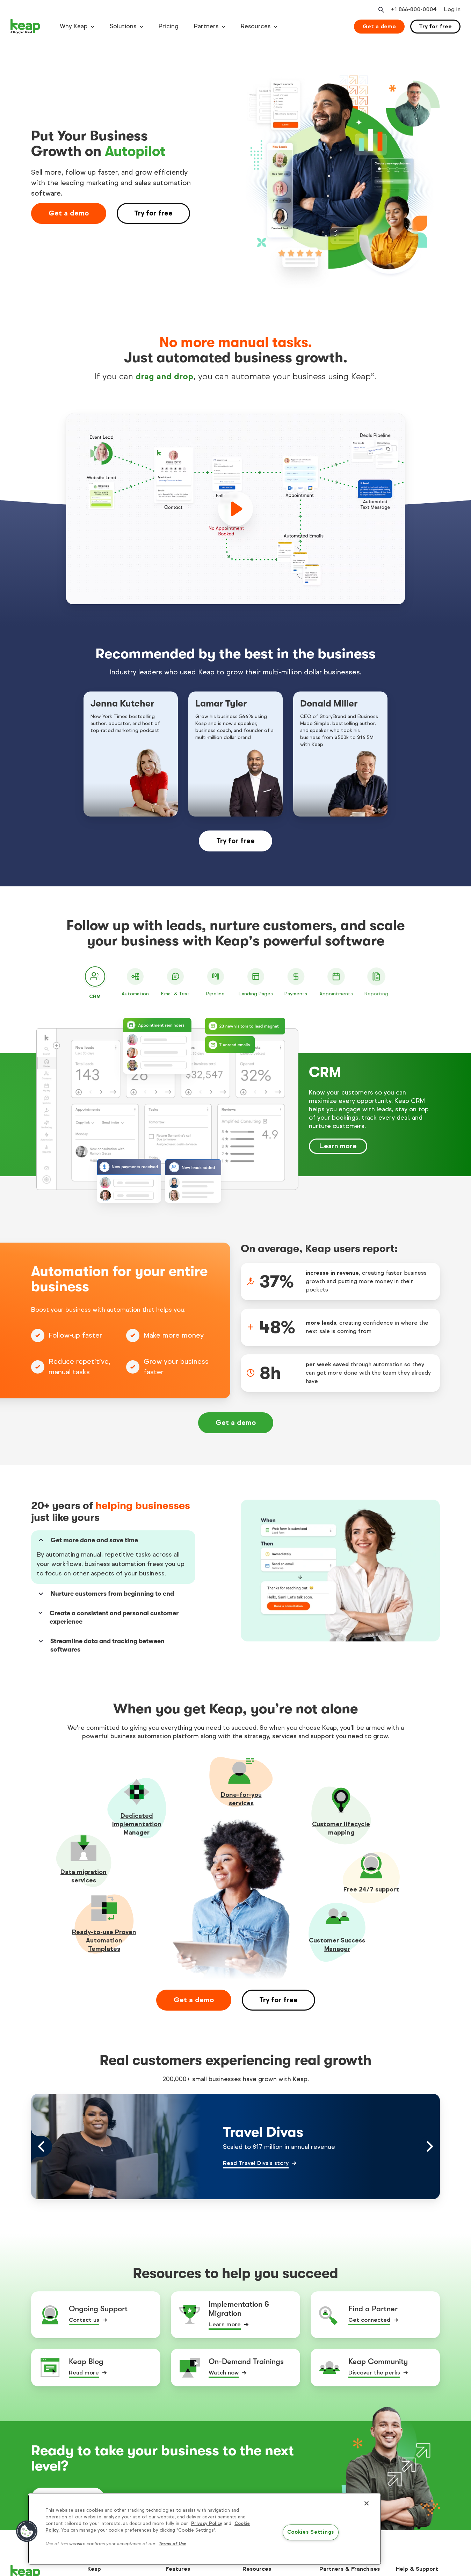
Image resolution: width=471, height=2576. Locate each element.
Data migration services (83, 1876)
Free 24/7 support (371, 1889)
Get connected (369, 2320)
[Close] (366, 2503)
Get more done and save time (87, 1540)
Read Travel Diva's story (256, 2163)
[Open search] (380, 10)
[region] (204, 2529)
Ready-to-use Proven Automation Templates (104, 1940)
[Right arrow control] (429, 2146)
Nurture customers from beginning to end (105, 1593)
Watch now (224, 2372)
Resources (255, 26)
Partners (206, 26)
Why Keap (73, 26)
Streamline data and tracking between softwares (101, 1645)
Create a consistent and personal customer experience (108, 1617)
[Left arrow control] (41, 2146)
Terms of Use (172, 2544)
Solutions (123, 26)
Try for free (435, 26)
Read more (84, 2372)
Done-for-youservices (241, 1799)
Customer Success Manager (337, 1945)
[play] (235, 509)
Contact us (84, 2320)
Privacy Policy (206, 2523)
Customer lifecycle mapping (341, 1828)
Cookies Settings (310, 2532)
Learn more (338, 1146)
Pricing (169, 26)
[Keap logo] (25, 26)
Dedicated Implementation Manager (136, 1824)
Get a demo (379, 26)
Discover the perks (374, 2372)
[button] (27, 2531)
